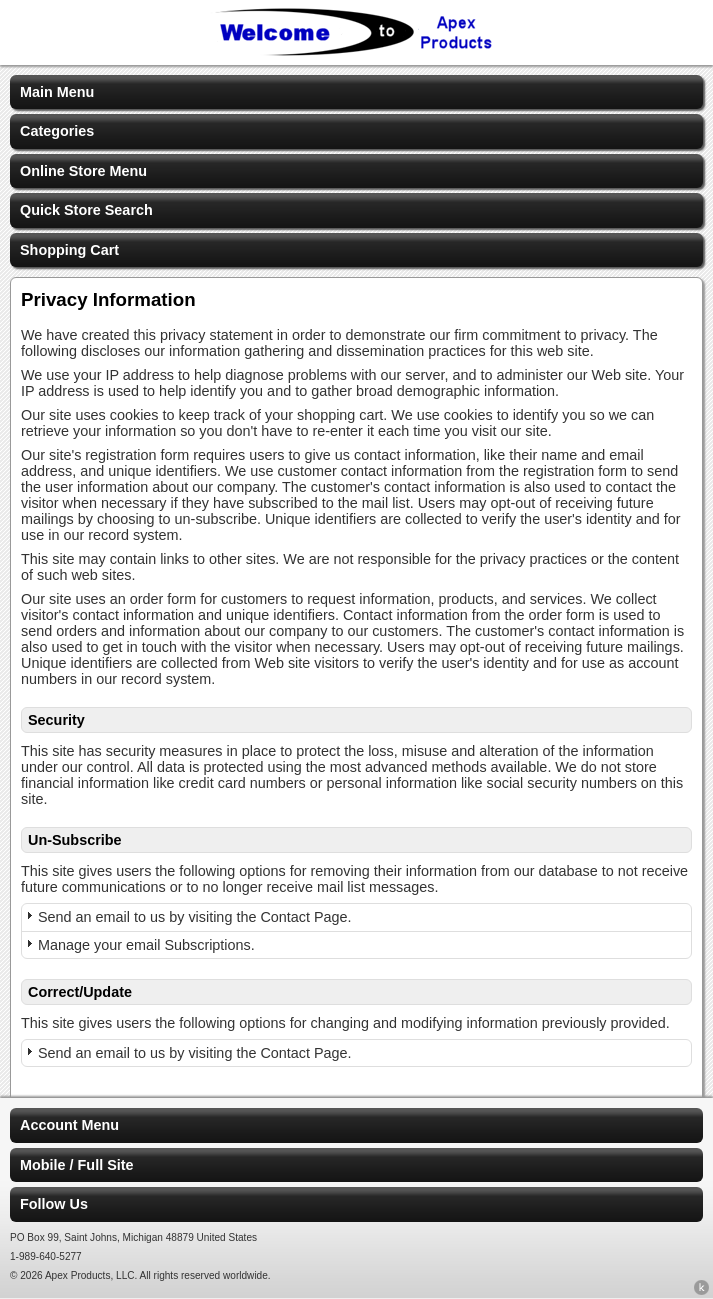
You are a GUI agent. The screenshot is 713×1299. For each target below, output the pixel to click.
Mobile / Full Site (77, 1165)
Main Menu (57, 92)
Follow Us (54, 1204)
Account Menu (69, 1125)
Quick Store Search (86, 210)
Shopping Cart (69, 250)
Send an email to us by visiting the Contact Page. (195, 917)
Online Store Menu (83, 171)
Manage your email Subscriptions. (146, 945)
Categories (57, 131)
